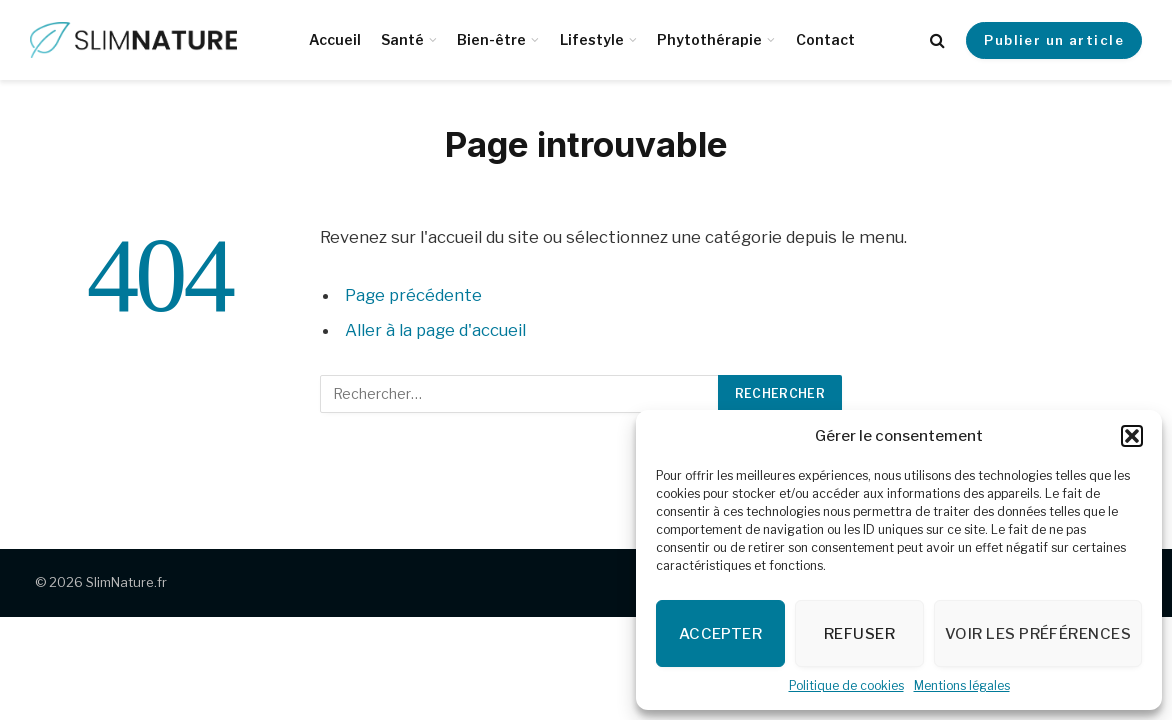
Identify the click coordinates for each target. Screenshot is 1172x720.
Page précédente (413, 295)
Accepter (721, 634)
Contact (825, 39)
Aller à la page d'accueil (435, 330)
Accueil (335, 39)
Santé (402, 39)
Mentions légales (962, 685)
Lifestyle (592, 39)
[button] (1132, 436)
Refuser (859, 634)
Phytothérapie (709, 39)
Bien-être (491, 39)
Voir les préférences (1038, 634)
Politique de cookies (846, 685)
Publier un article (1054, 40)
